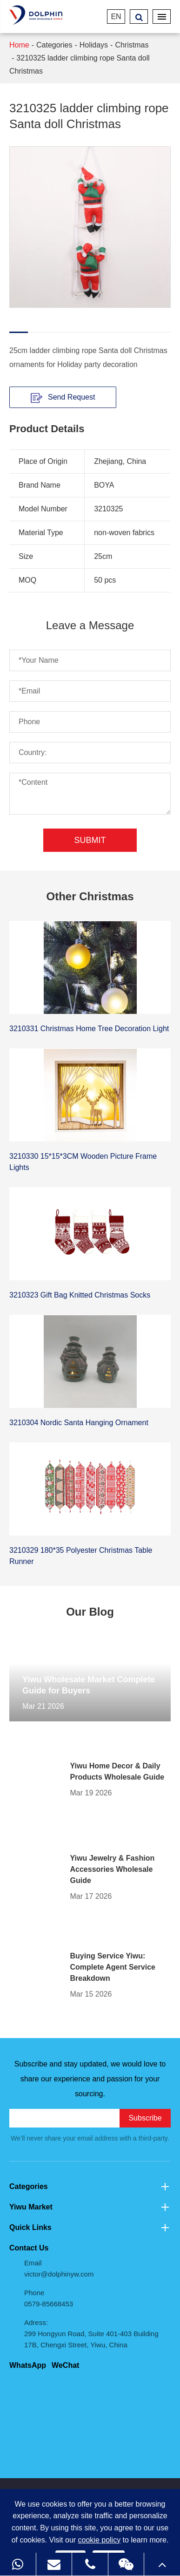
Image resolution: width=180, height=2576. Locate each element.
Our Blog (90, 1611)
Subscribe (144, 2118)
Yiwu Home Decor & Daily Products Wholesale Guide (117, 1771)
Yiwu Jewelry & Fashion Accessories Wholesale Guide (112, 1869)
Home (19, 45)
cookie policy (99, 2540)
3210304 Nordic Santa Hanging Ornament (78, 1423)
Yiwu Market (90, 2207)
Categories (54, 45)
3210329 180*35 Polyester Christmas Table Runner (80, 1555)
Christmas (131, 45)
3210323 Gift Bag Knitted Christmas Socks (79, 1295)
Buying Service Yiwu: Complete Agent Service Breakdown (112, 1967)
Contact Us (28, 2248)
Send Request (63, 397)
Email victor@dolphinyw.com (58, 2268)
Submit (90, 840)
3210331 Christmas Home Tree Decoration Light (89, 1029)
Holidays (94, 45)
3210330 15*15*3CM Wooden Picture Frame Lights (83, 1161)
